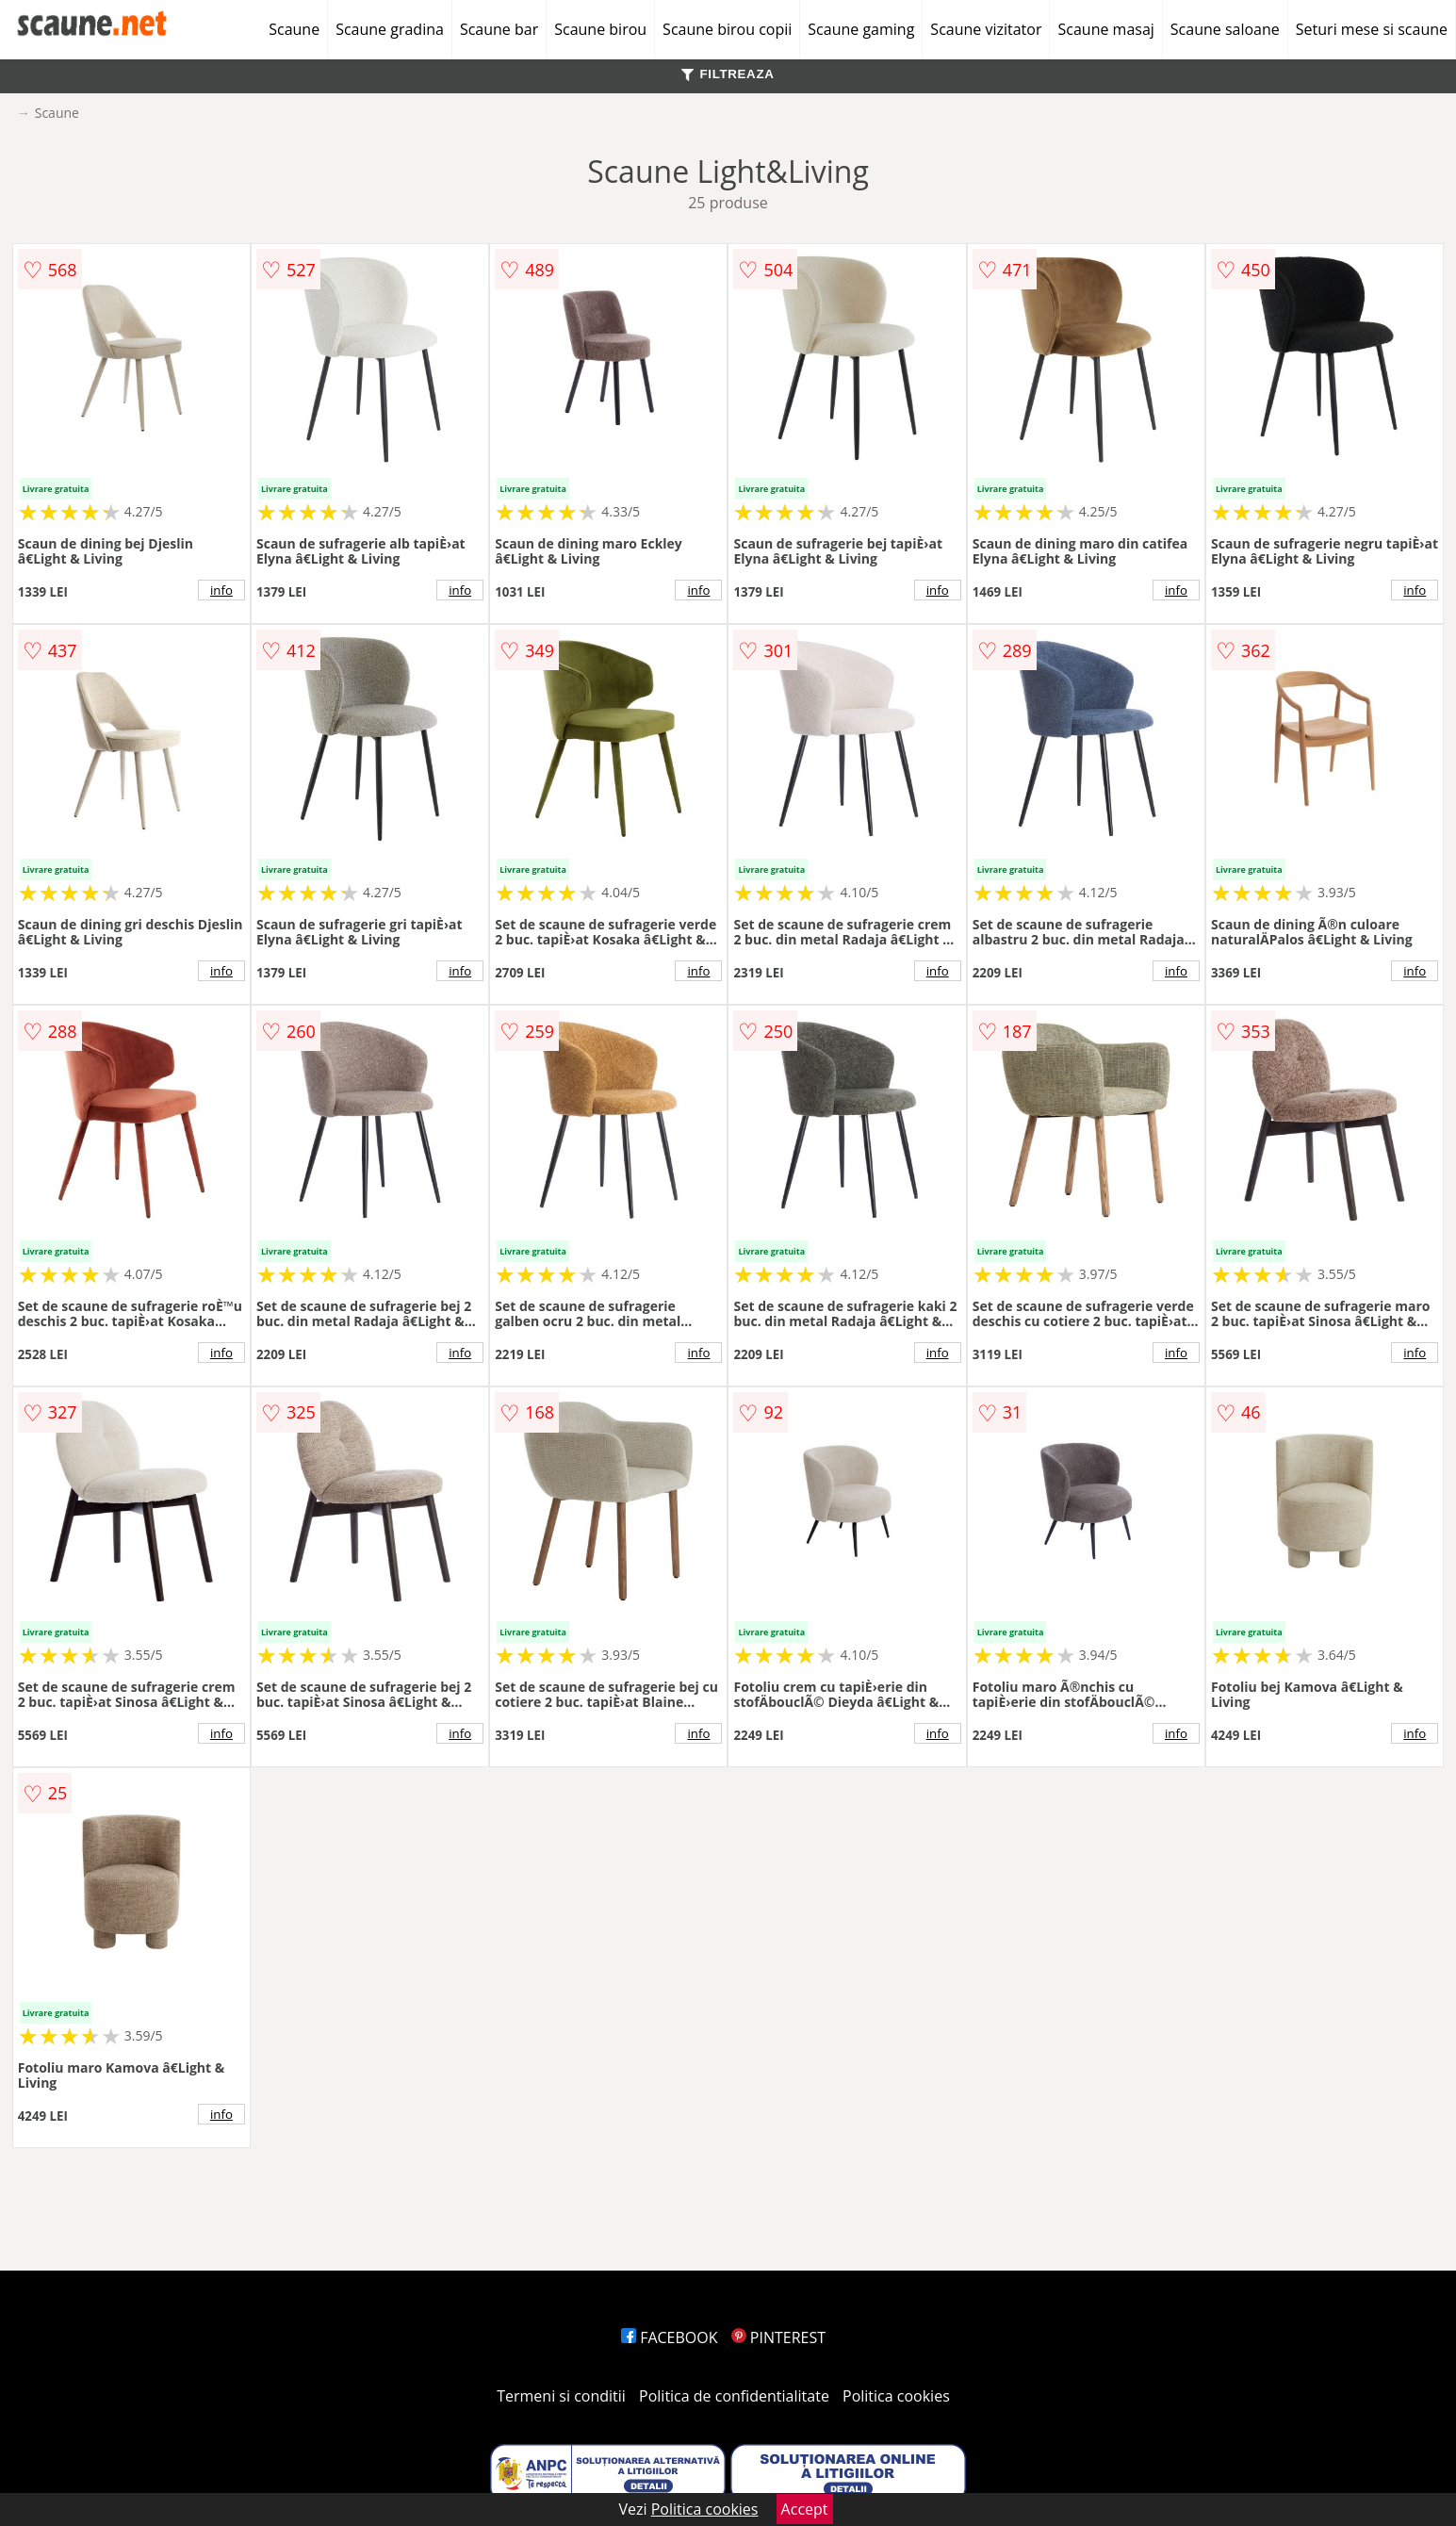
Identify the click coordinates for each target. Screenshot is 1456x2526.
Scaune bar (499, 29)
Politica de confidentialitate (734, 2396)
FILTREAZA (727, 74)
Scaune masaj (1105, 29)
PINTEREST (778, 2337)
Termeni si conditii (561, 2396)
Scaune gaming (861, 29)
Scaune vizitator (985, 29)
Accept (804, 2509)
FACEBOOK (669, 2337)
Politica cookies (896, 2396)
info (221, 590)
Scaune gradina (389, 29)
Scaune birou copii (727, 29)
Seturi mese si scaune (1372, 29)
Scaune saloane (1225, 29)
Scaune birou (600, 29)
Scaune (294, 29)
